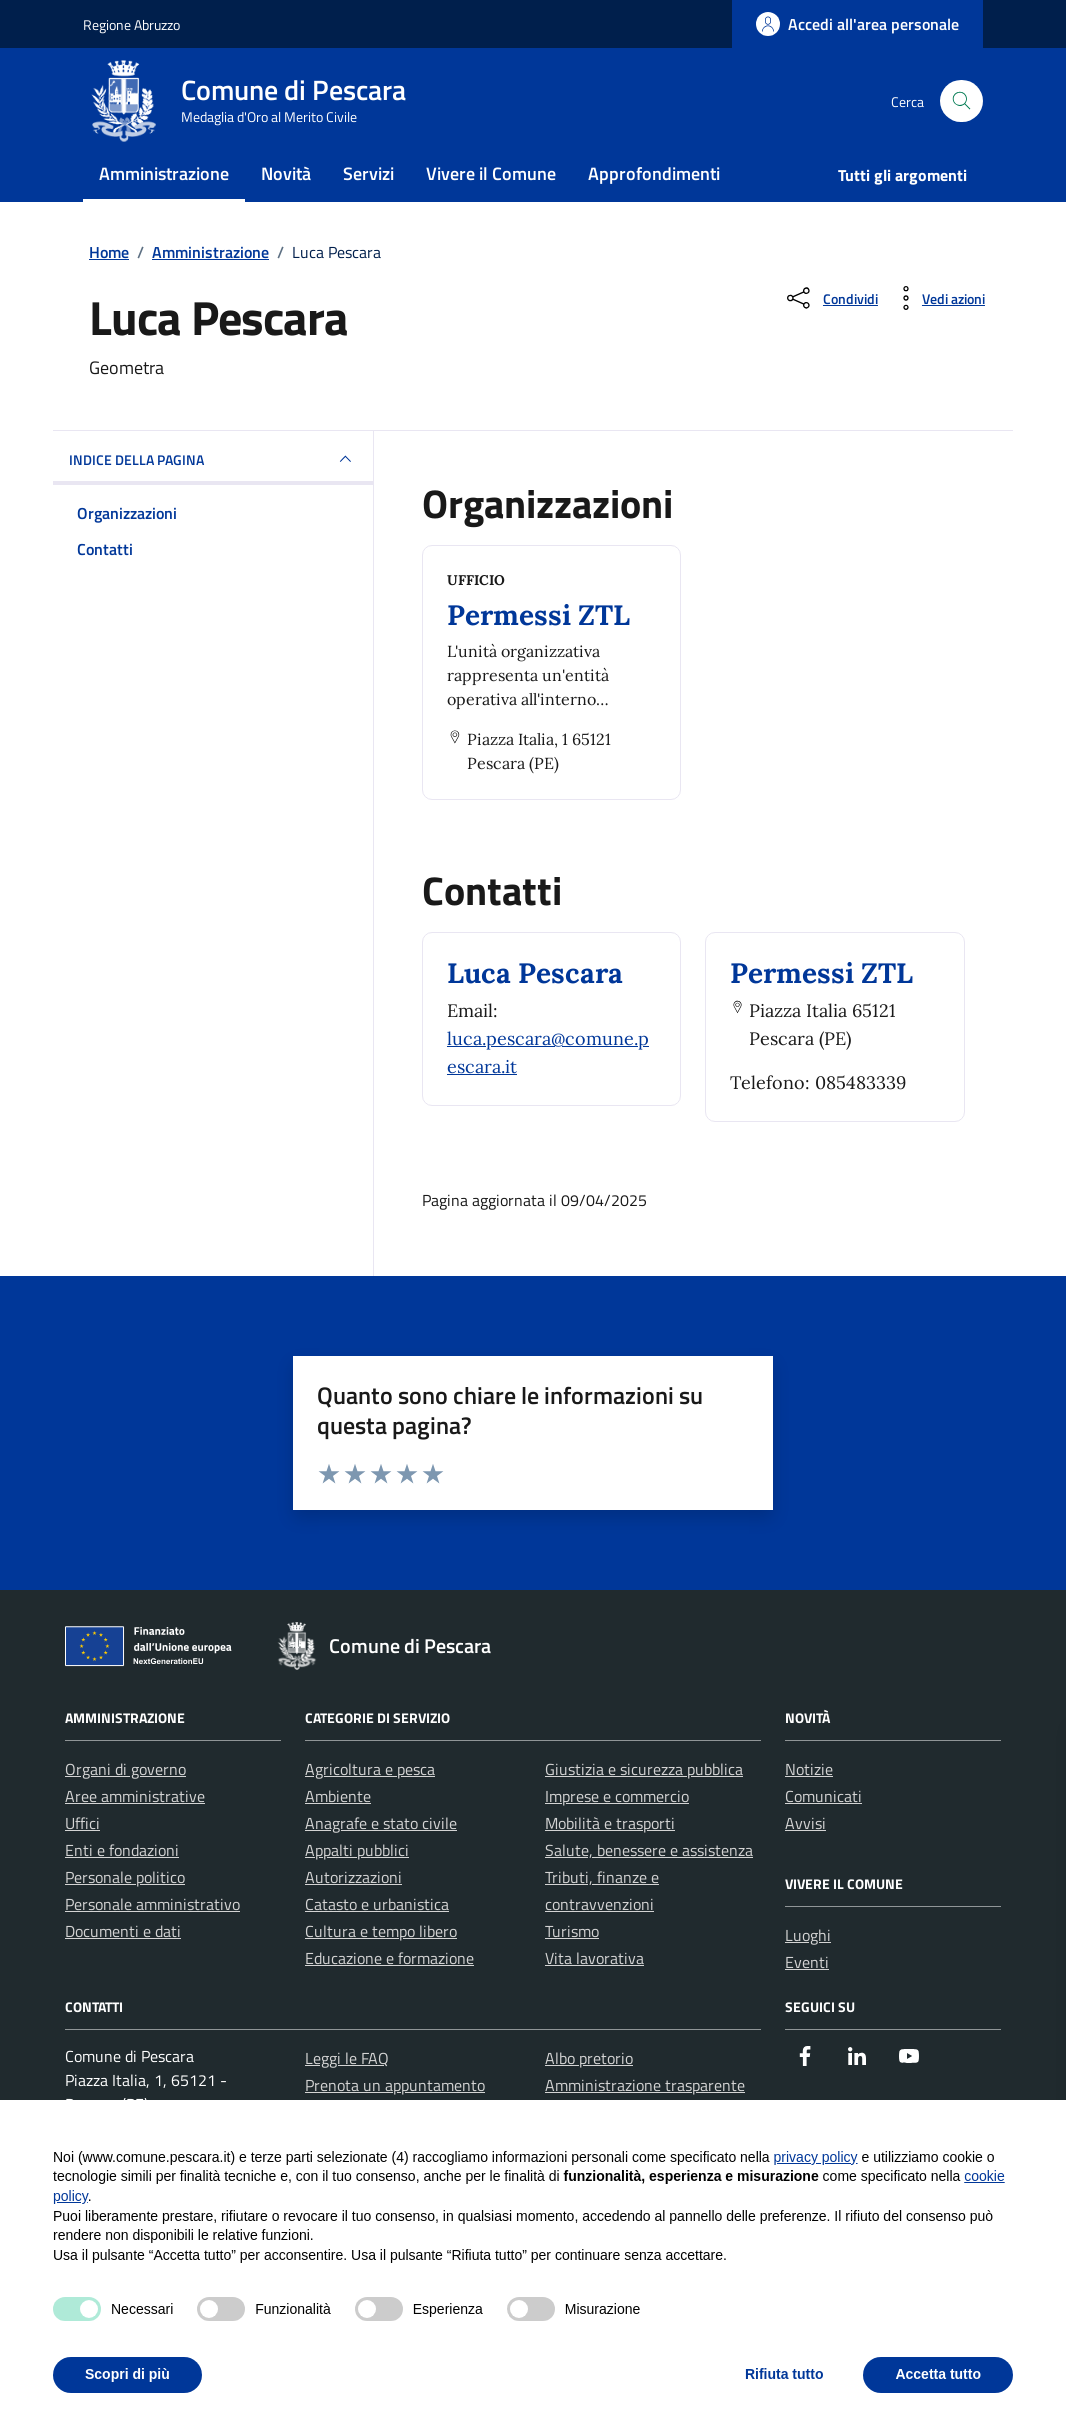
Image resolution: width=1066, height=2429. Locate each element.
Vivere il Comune (491, 193)
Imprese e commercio (617, 1836)
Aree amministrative (135, 1836)
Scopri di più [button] (127, 2374)
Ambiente (338, 1836)
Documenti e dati (123, 1971)
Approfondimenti (654, 193)
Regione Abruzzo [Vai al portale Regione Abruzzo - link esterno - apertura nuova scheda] (131, 24)
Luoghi (808, 1975)
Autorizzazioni (353, 1917)
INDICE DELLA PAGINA (213, 499)
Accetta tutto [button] (938, 2374)
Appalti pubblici (357, 1890)
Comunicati (823, 1836)
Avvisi (805, 1863)
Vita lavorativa (594, 1998)
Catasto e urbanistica (377, 1944)
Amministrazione (164, 193)
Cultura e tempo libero (381, 1971)
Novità (286, 193)
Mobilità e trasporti (610, 1863)
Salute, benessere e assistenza (649, 1890)
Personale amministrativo (152, 1944)
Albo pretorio (589, 2098)
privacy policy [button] (816, 2157)
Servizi (368, 193)
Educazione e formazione (389, 1998)
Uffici (82, 1863)
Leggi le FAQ (347, 2098)
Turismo (572, 1971)
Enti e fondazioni (122, 1890)
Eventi (807, 2002)
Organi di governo (125, 1809)
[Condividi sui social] (830, 338)
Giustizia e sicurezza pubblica (644, 1809)
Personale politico (125, 1917)
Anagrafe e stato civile (381, 1863)
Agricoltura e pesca (370, 1809)
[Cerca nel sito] (961, 111)
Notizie (809, 1809)
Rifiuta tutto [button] (784, 2374)
